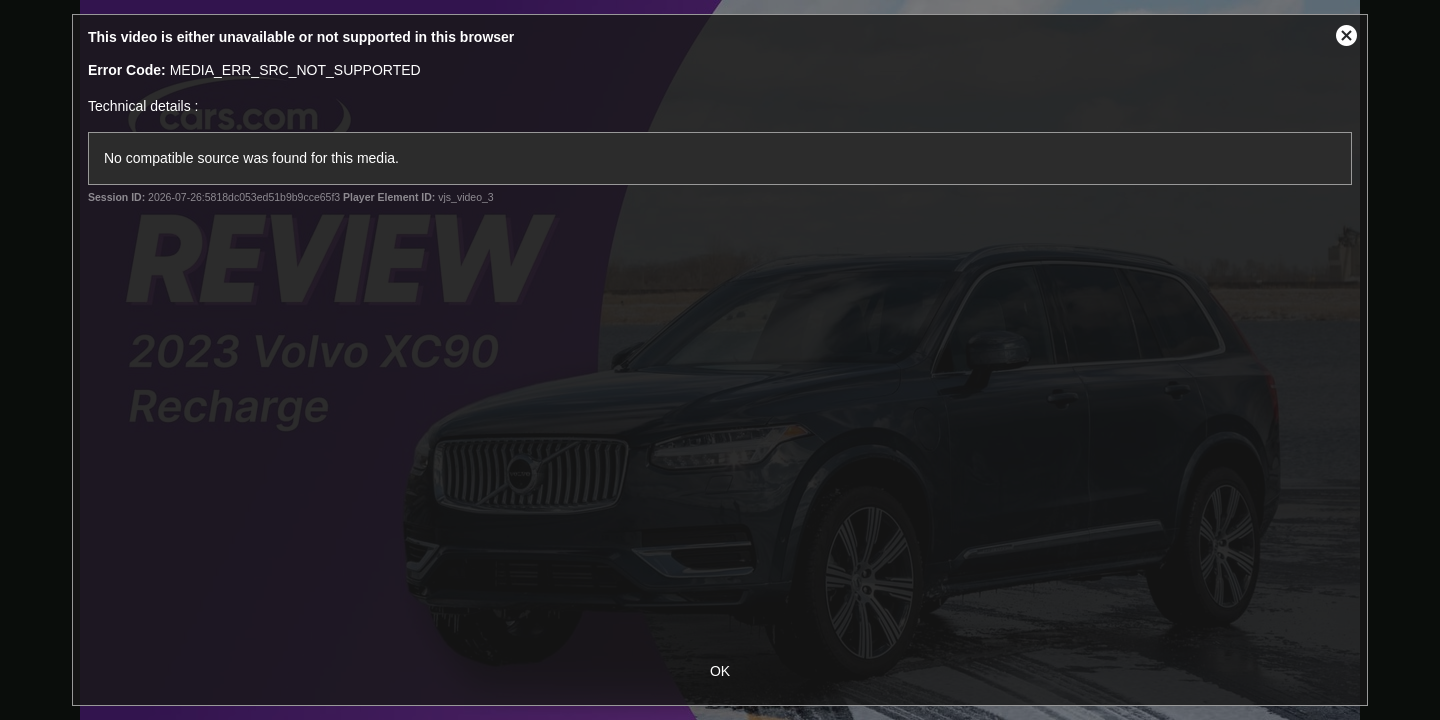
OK (720, 671)
